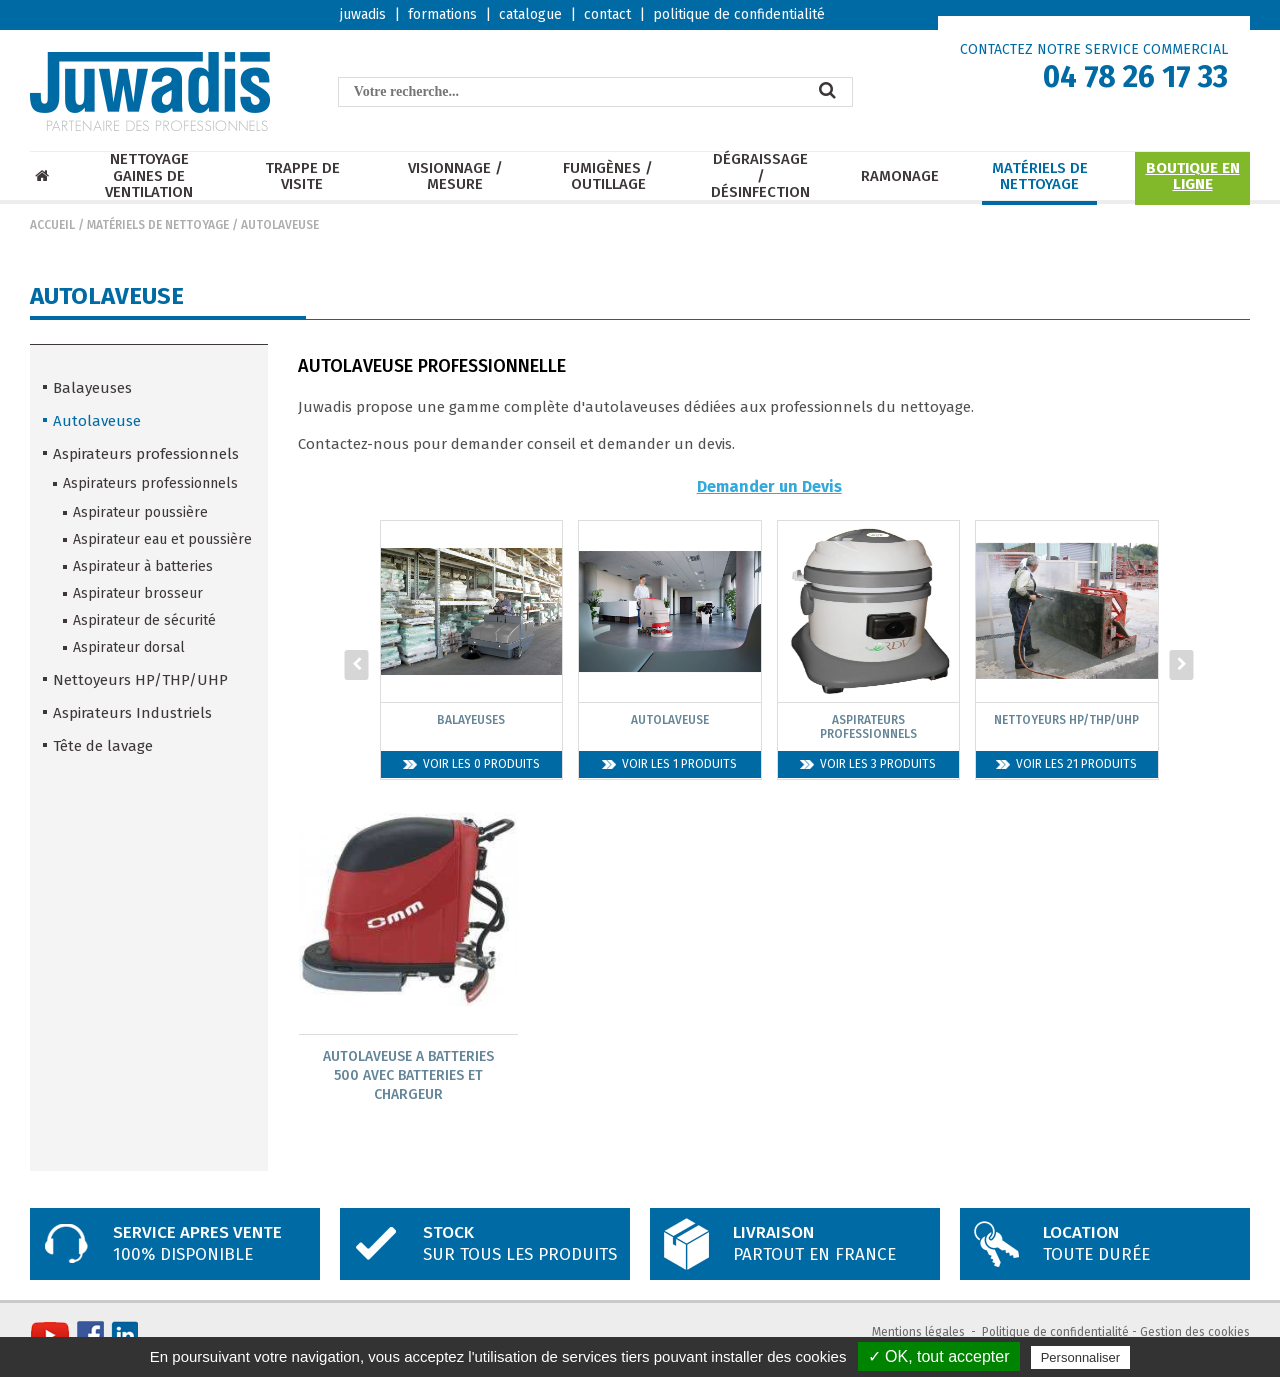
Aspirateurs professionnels (146, 454)
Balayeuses (92, 388)
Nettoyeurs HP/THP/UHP (140, 680)
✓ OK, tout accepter (939, 1356)
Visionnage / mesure (455, 176)
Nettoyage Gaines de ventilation (149, 176)
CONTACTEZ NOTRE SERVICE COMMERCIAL (1094, 49)
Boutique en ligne (1193, 176)
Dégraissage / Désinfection (760, 176)
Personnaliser (1081, 1357)
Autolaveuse (280, 225)
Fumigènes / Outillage (608, 176)
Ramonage (900, 176)
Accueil (52, 225)
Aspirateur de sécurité (144, 620)
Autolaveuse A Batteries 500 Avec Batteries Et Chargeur (408, 1075)
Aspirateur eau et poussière (162, 539)
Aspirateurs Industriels (132, 713)
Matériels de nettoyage (1040, 176)
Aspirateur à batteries (143, 566)
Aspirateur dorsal (129, 647)
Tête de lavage (103, 746)
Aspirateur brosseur (138, 593)
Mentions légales (918, 1333)
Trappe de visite (302, 176)
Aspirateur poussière (140, 512)
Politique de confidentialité (1055, 1333)
